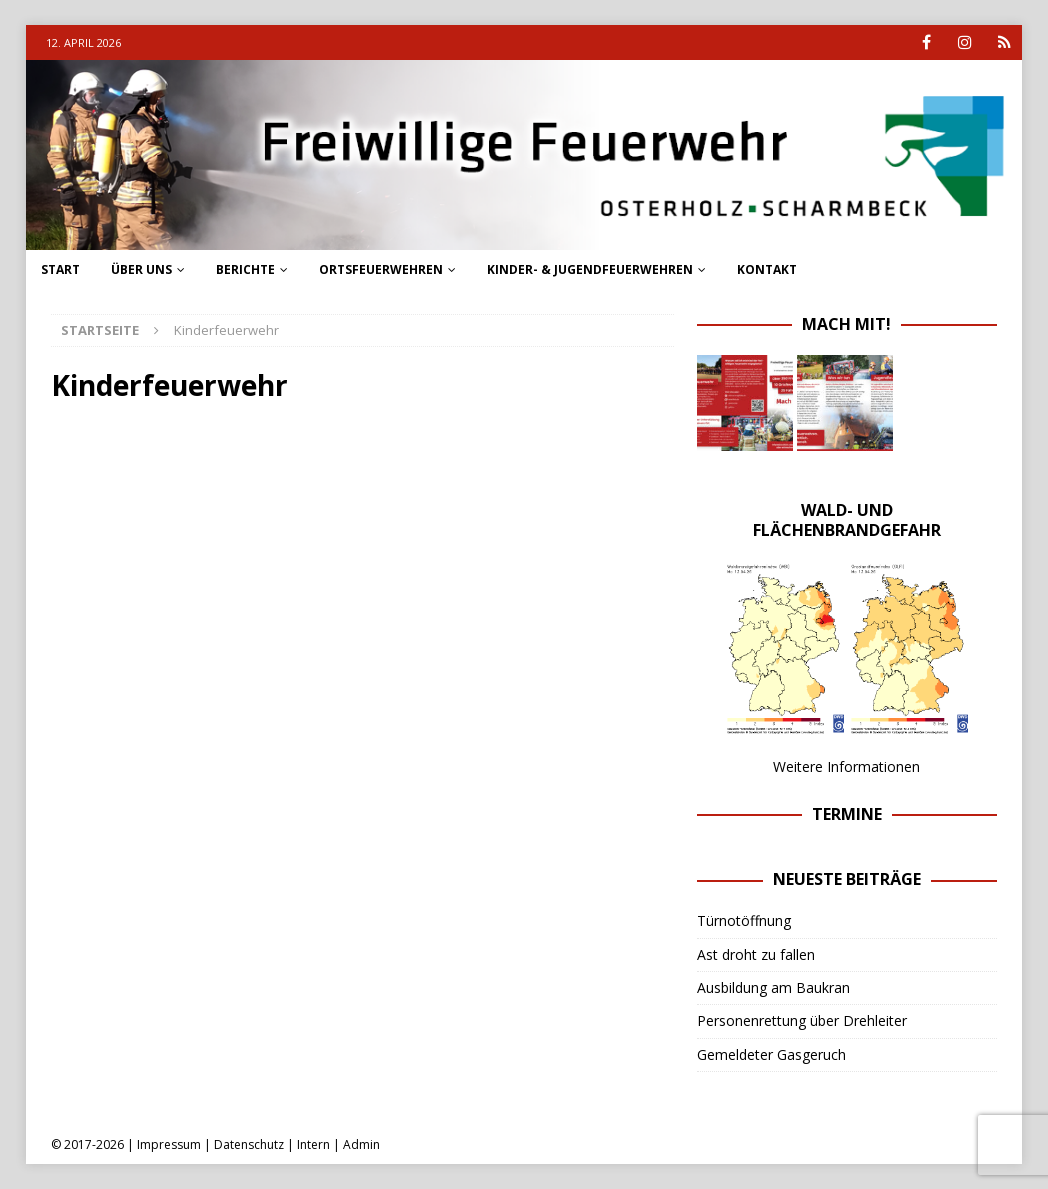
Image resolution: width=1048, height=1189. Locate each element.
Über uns (141, 269)
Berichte (245, 269)
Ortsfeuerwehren (381, 269)
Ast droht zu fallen (756, 954)
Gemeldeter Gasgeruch (771, 1054)
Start (60, 269)
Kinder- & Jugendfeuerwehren (590, 269)
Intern (313, 1144)
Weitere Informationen (846, 766)
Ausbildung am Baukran (773, 987)
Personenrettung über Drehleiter (802, 1020)
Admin (361, 1144)
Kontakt (767, 269)
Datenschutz (249, 1144)
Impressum (169, 1144)
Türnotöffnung (744, 920)
